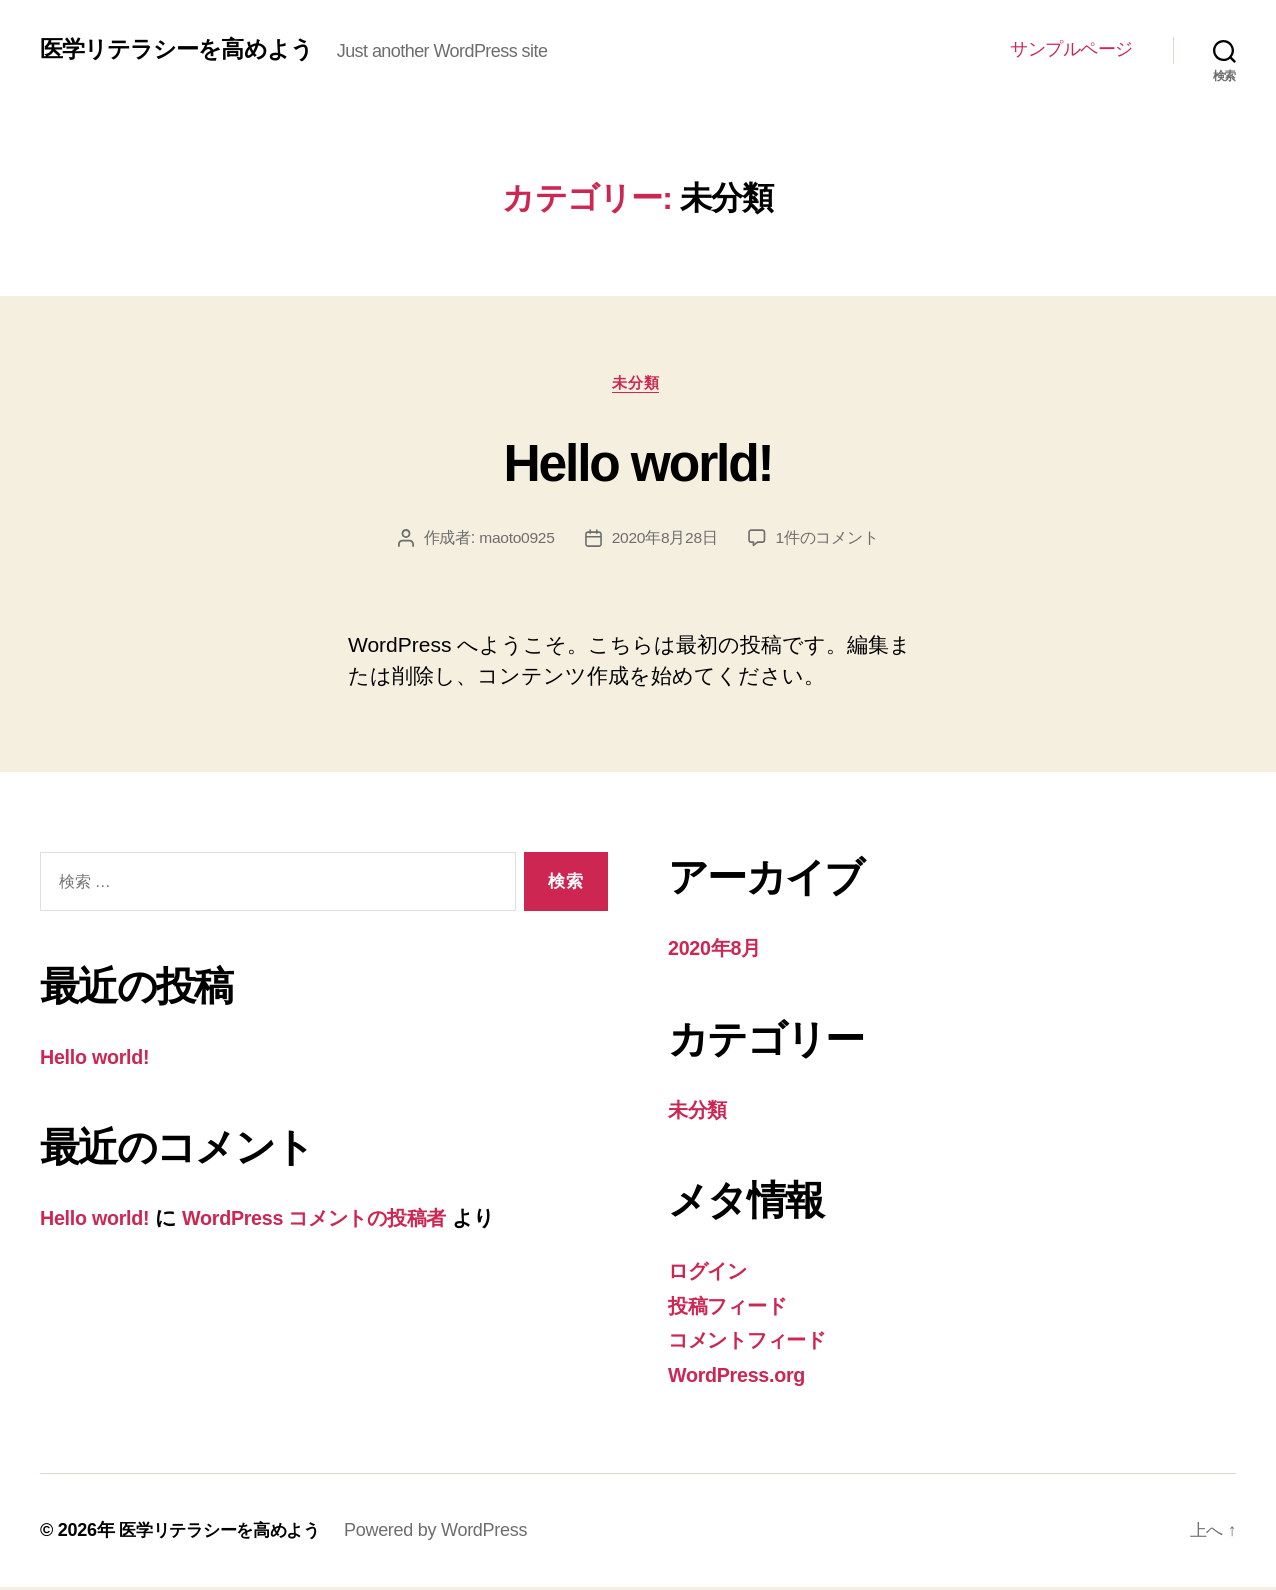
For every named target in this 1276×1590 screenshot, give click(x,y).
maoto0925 (516, 540)
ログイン (711, 1273)
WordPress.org (741, 1377)
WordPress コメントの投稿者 (332, 1220)
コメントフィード (754, 1342)
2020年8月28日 (666, 540)
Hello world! (638, 462)
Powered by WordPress (447, 1533)
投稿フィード (731, 1308)
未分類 (638, 384)
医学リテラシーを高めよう (182, 50)
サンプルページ (1071, 49)
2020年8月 (717, 950)
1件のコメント (828, 540)
